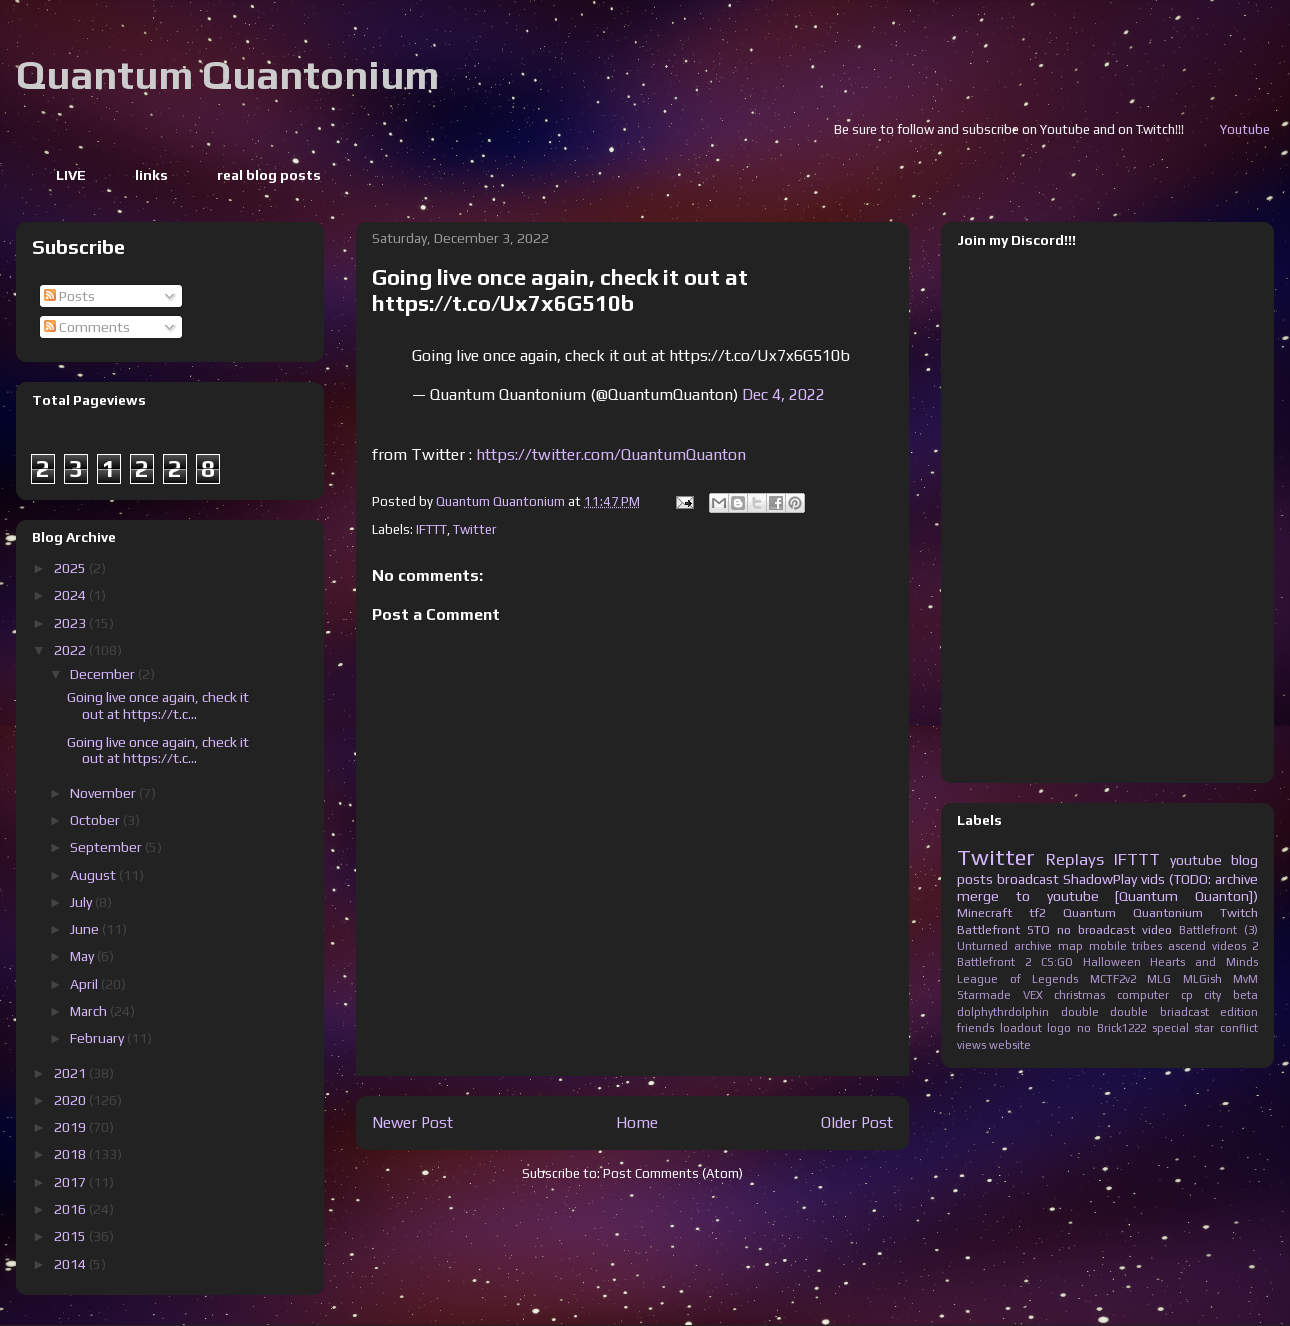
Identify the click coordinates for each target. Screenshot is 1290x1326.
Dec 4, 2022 (783, 394)
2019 (71, 1127)
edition (1239, 1012)
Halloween (1112, 962)
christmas (1079, 995)
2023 (71, 623)
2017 (71, 1182)
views (971, 1045)
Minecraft (984, 912)
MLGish (1202, 979)
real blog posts (269, 175)
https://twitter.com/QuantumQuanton (611, 454)
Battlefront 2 (994, 962)
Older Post (857, 1122)
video (1157, 929)
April (85, 984)
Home (637, 1122)
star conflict (1226, 1028)
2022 (71, 650)
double (1080, 1012)
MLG (1159, 979)
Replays (1075, 859)
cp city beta (1219, 995)
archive (1033, 946)
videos (1229, 946)
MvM (1245, 979)
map (1070, 946)
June (86, 929)
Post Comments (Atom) (673, 1173)
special (1170, 1028)
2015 (71, 1236)
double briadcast (1159, 1012)
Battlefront (988, 929)
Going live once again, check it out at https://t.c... (158, 705)
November (104, 793)
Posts (69, 296)
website (1010, 1045)
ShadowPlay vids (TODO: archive (1160, 879)
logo (1059, 1028)
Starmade (984, 995)
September (107, 847)
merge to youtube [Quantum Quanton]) (1107, 896)
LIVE (71, 175)
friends (975, 1028)
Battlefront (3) (1218, 930)
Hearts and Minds (1204, 962)
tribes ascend (1169, 946)
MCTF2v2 (1113, 979)
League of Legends (1017, 979)
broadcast (1028, 879)
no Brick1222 (1111, 1028)
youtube (1196, 860)
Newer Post (412, 1122)
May (83, 956)
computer (1143, 995)
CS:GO (1057, 962)
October (96, 820)
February (98, 1038)
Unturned (982, 946)
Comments (87, 327)
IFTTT (431, 529)
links (151, 175)
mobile (1108, 946)
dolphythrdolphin (1003, 1012)
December (104, 674)
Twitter (474, 529)
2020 (71, 1100)
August (94, 875)
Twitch (1239, 912)
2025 (71, 568)
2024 (71, 595)
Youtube (1264, 129)
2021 (71, 1073)
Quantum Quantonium (227, 75)
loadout (1021, 1028)
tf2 (1037, 912)
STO (1038, 929)
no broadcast (1096, 929)
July (82, 902)
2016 (71, 1209)
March (90, 1011)
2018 (71, 1154)
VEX (1033, 995)
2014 (71, 1264)
